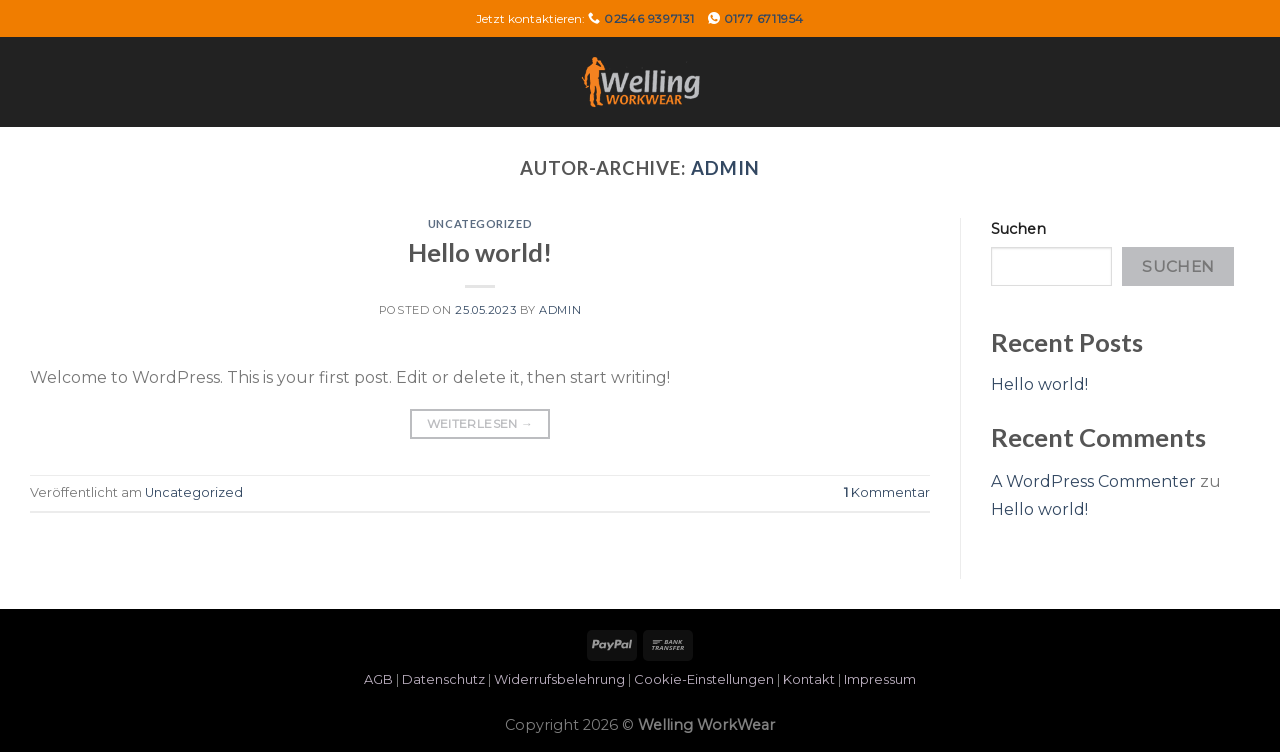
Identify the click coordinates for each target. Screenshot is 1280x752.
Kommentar (887, 492)
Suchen (1018, 229)
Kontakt (809, 679)
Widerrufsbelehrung (559, 679)
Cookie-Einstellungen (704, 679)
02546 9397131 (649, 18)
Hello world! (480, 252)
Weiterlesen (480, 423)
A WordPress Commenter (1093, 481)
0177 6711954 (764, 18)
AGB (378, 679)
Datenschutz (443, 679)
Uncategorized (480, 223)
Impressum (880, 679)
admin (725, 168)
